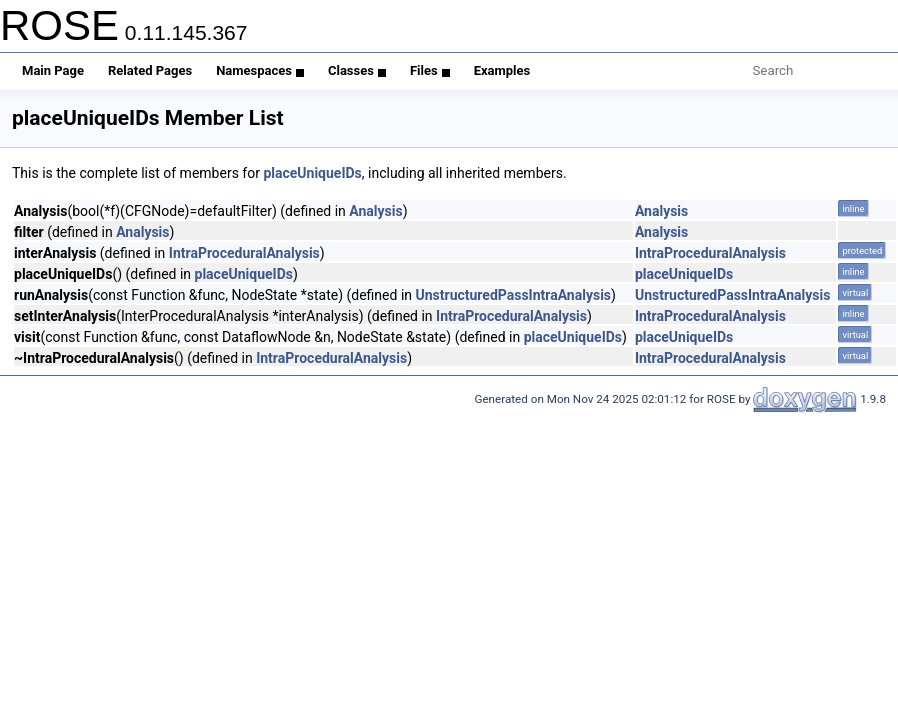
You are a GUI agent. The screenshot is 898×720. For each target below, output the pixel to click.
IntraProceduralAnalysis (244, 253)
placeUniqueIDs (312, 173)
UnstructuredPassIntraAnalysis (514, 295)
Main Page (53, 70)
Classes (357, 70)
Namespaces (260, 70)
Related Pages (150, 70)
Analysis (375, 211)
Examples (502, 70)
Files (430, 70)
